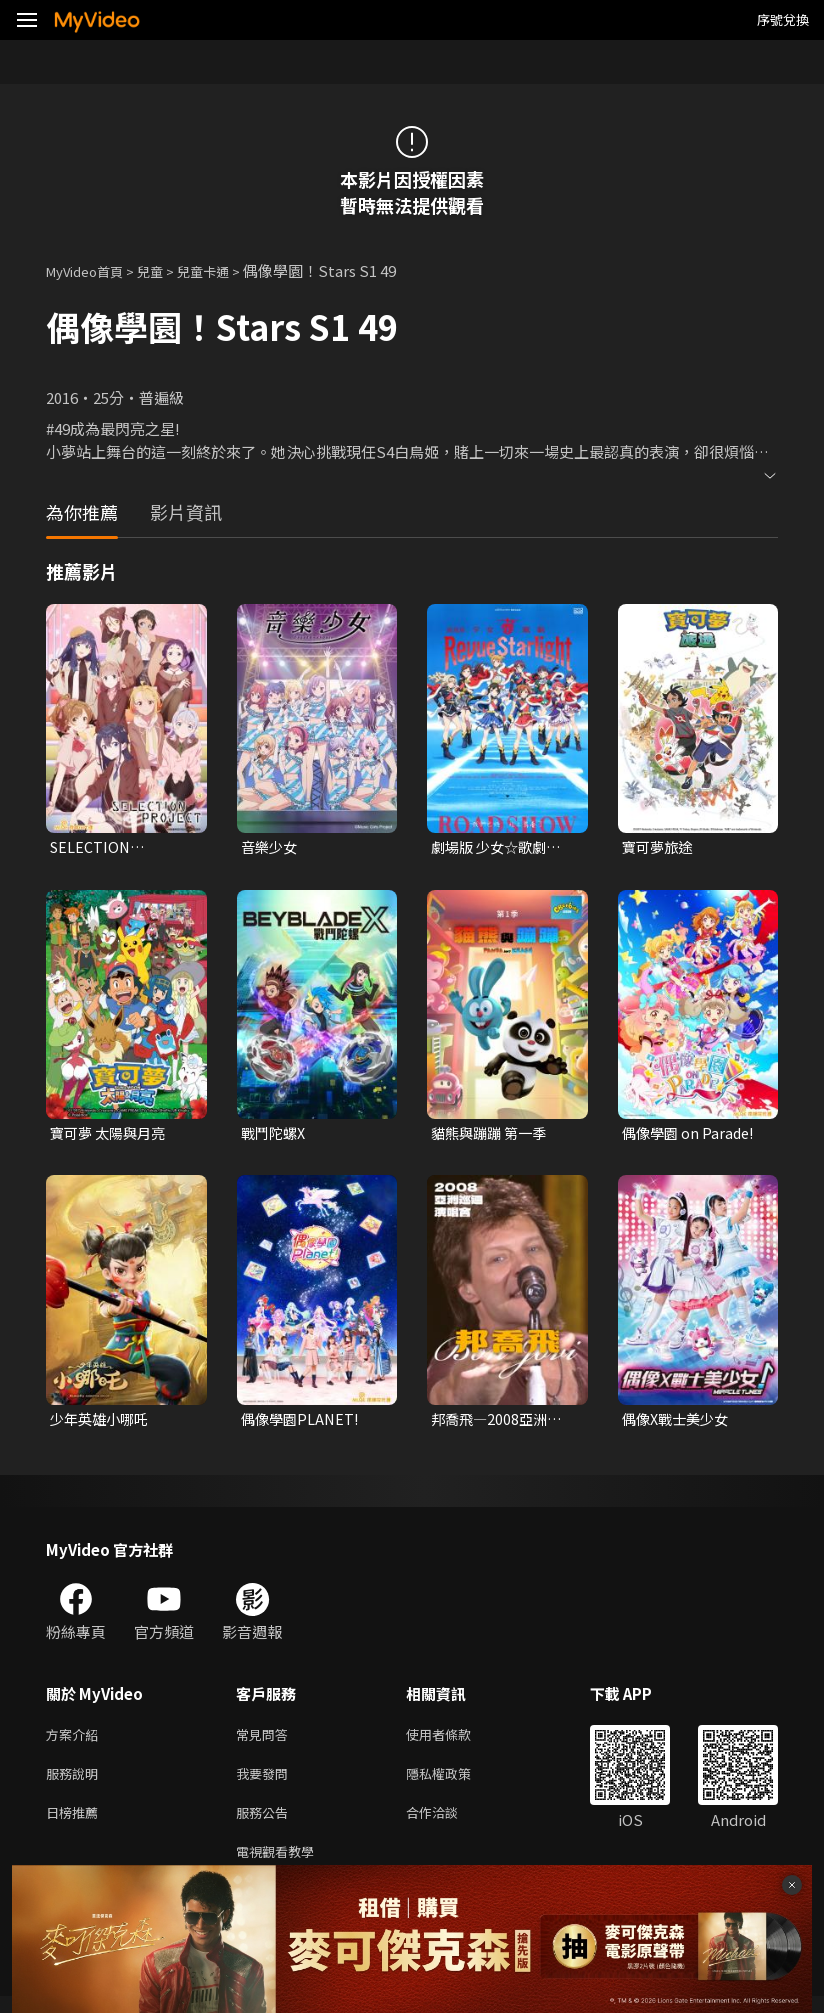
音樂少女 (271, 847)
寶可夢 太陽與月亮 (111, 1135)
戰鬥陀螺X (275, 1135)
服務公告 (266, 1824)
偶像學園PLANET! (302, 1422)
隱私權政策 (455, 1782)
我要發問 (266, 1782)
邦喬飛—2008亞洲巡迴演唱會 (499, 1423)
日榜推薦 (76, 1824)
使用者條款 (455, 1740)
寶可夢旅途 (659, 847)
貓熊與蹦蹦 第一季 (492, 1135)
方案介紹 (76, 1740)
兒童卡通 (225, 270)
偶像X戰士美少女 (679, 1422)
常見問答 (266, 1740)
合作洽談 (448, 1824)
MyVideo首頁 (91, 270)
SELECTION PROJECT (91, 848)
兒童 (166, 270)
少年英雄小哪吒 (102, 1422)
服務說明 (76, 1782)
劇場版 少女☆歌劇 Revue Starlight (492, 848)
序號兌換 (783, 19)
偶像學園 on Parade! (691, 1135)
